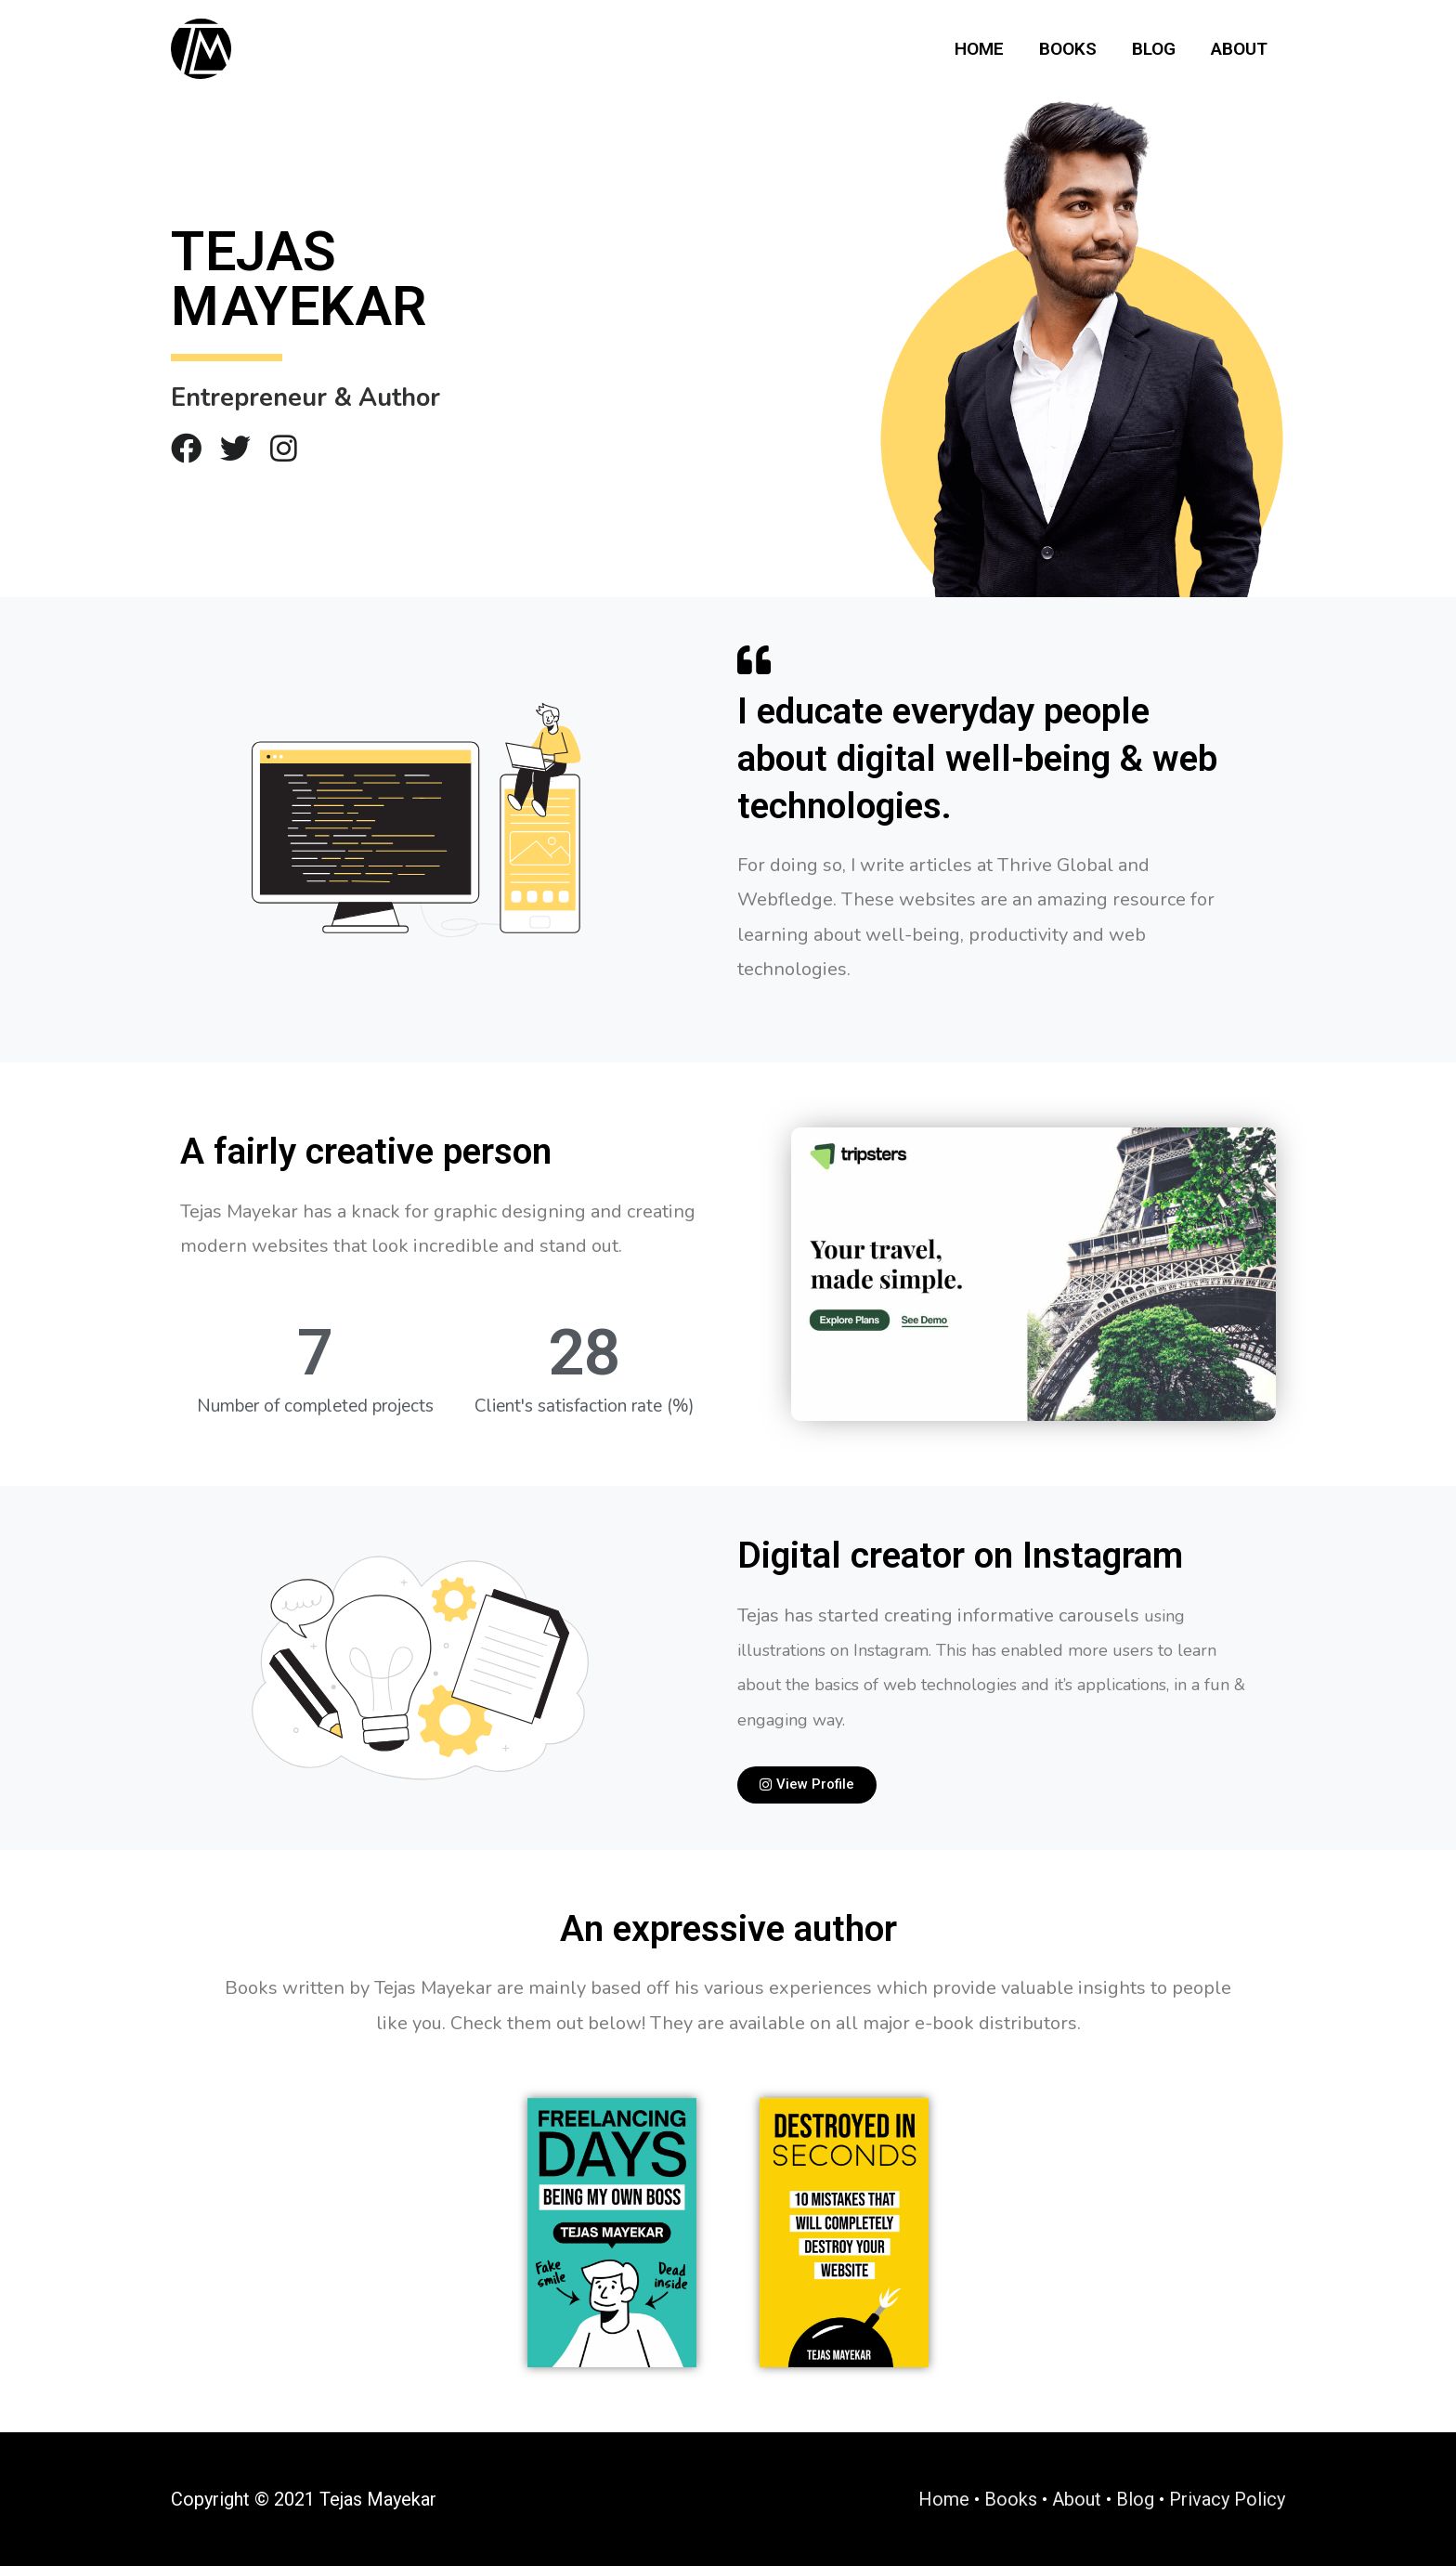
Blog (1154, 48)
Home (979, 48)
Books (1068, 48)
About (1239, 48)
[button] (807, 1785)
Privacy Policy (1227, 2499)
